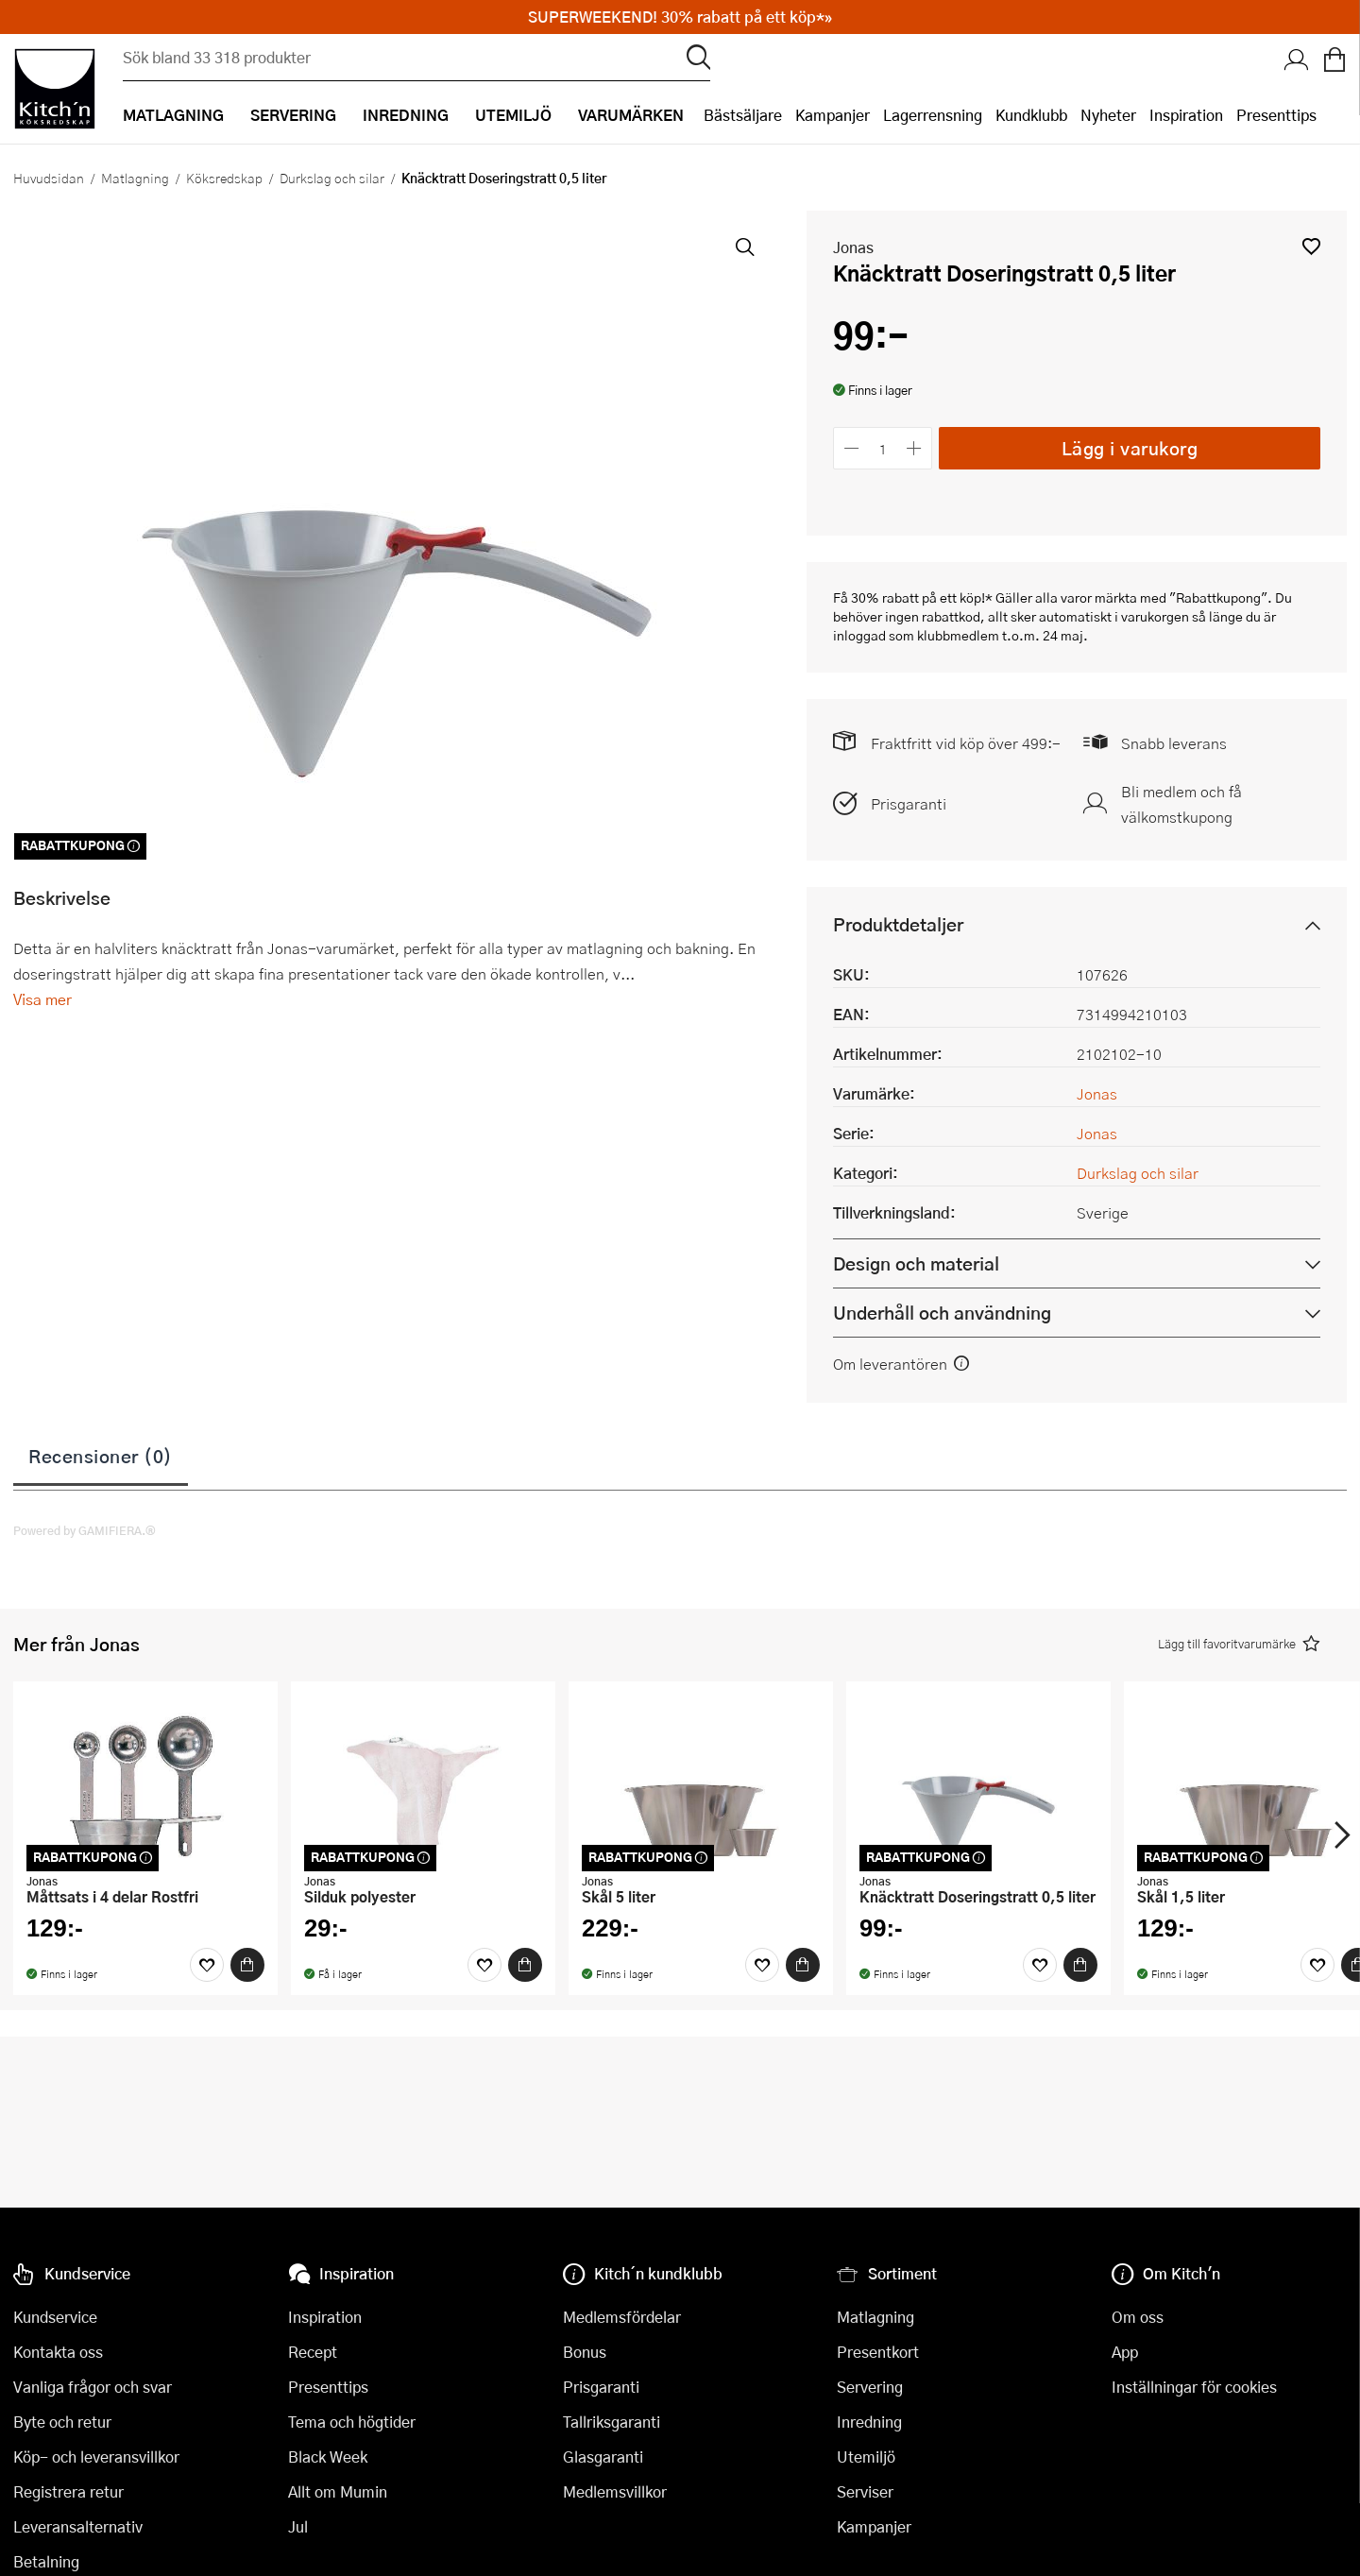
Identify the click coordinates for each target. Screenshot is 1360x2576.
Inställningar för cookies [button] (1194, 2386)
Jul (298, 2526)
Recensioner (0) (100, 1455)
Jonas (853, 247)
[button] (1311, 246)
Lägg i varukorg (1130, 447)
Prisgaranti (908, 803)
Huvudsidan (48, 177)
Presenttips (1276, 115)
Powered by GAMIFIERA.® (84, 1530)
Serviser (865, 2491)
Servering (870, 2386)
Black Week (327, 2456)
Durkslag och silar (332, 177)
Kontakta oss (58, 2352)
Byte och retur (62, 2421)
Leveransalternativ (78, 2526)
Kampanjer (832, 115)
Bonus (584, 2352)
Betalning (46, 2561)
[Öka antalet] (914, 448)
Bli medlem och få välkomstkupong (1181, 803)
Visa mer (42, 999)
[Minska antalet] (851, 448)
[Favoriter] (207, 1965)
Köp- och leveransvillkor (96, 2456)
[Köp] (247, 1965)
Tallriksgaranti (611, 2421)
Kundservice (55, 2317)
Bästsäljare (743, 115)
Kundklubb (1031, 115)
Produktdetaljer (898, 924)
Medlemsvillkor (615, 2491)
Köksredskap (224, 177)
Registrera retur (68, 2491)
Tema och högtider (352, 2421)
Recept (312, 2352)
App (1125, 2352)
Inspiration (1186, 115)
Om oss (1138, 2317)
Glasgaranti (603, 2456)
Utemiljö (866, 2456)
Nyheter (1108, 115)
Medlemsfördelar (622, 2317)
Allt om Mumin (337, 2491)
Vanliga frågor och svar (92, 2386)
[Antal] (883, 448)
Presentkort (878, 2352)
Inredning (869, 2421)
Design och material (916, 1263)
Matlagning (135, 177)
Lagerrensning (932, 115)
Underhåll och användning (942, 1312)
